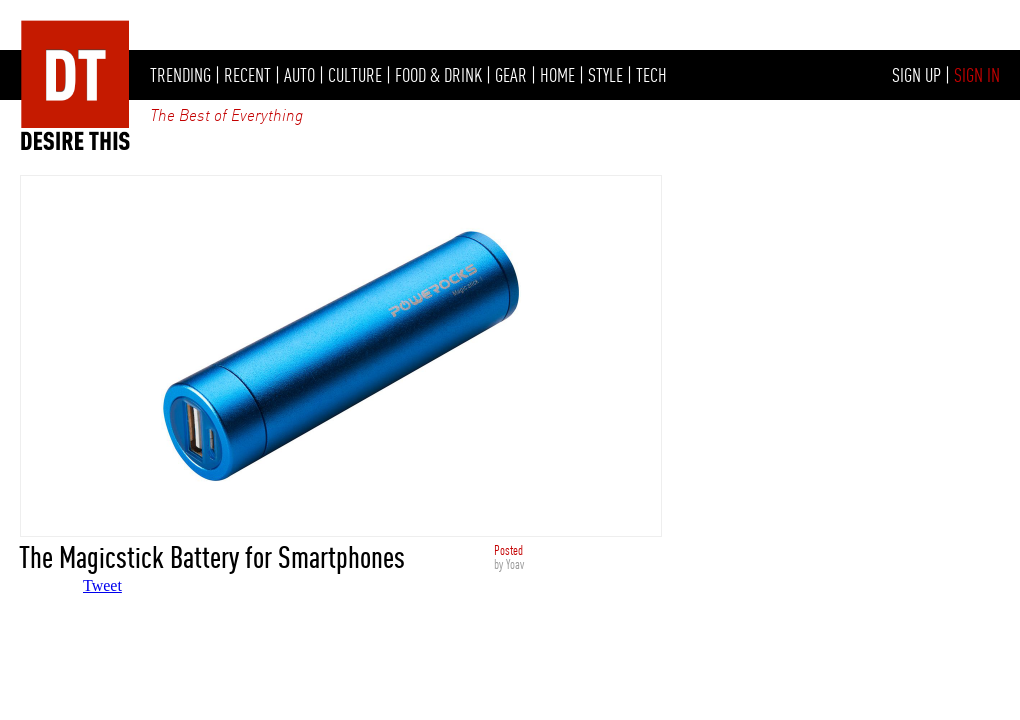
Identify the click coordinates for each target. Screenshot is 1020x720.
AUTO (299, 75)
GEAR (511, 75)
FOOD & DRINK (438, 75)
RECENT (247, 75)
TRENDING (180, 75)
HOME (557, 75)
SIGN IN (977, 75)
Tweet (102, 585)
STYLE (605, 75)
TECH (651, 75)
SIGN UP (916, 75)
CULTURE (355, 75)
